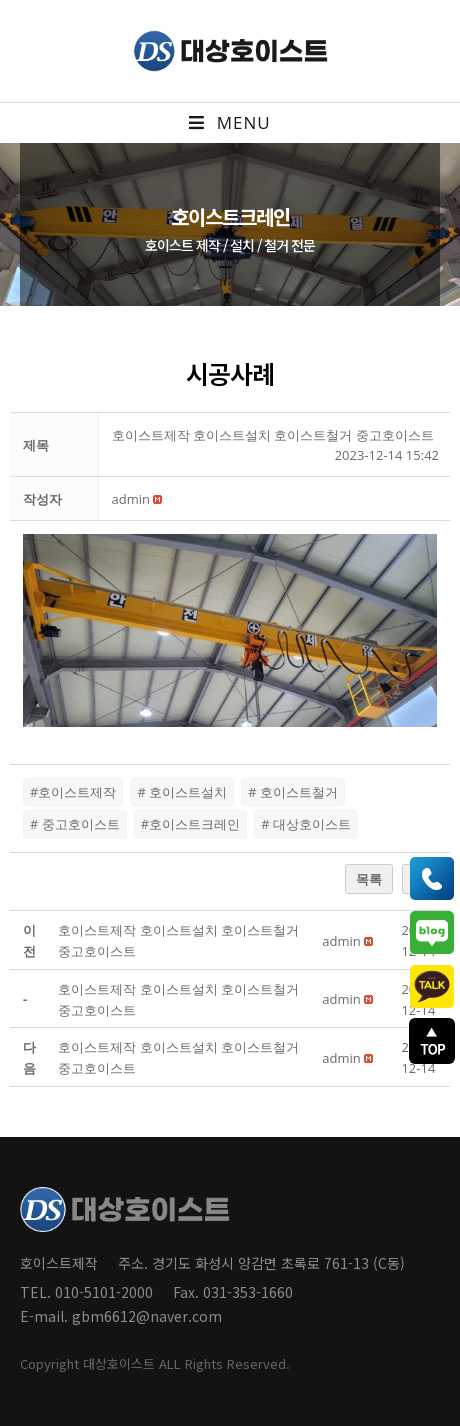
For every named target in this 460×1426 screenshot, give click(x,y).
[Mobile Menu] (229, 123)
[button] (131, 499)
